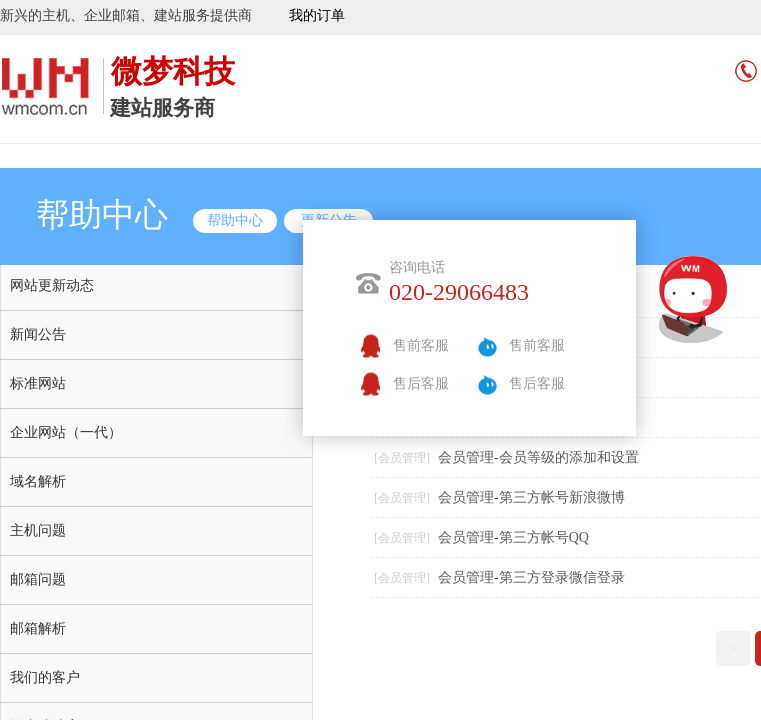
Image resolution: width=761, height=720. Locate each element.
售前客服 (421, 345)
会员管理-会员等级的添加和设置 (538, 457)
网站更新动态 (52, 285)
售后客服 (421, 383)
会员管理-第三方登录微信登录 (531, 577)
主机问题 (38, 530)
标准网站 (38, 383)
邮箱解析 (38, 628)
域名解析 (38, 481)
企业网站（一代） (66, 432)
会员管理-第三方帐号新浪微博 (531, 497)
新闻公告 (38, 334)
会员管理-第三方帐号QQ (513, 537)
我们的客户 (45, 677)
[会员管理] (402, 458)
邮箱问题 (38, 579)
